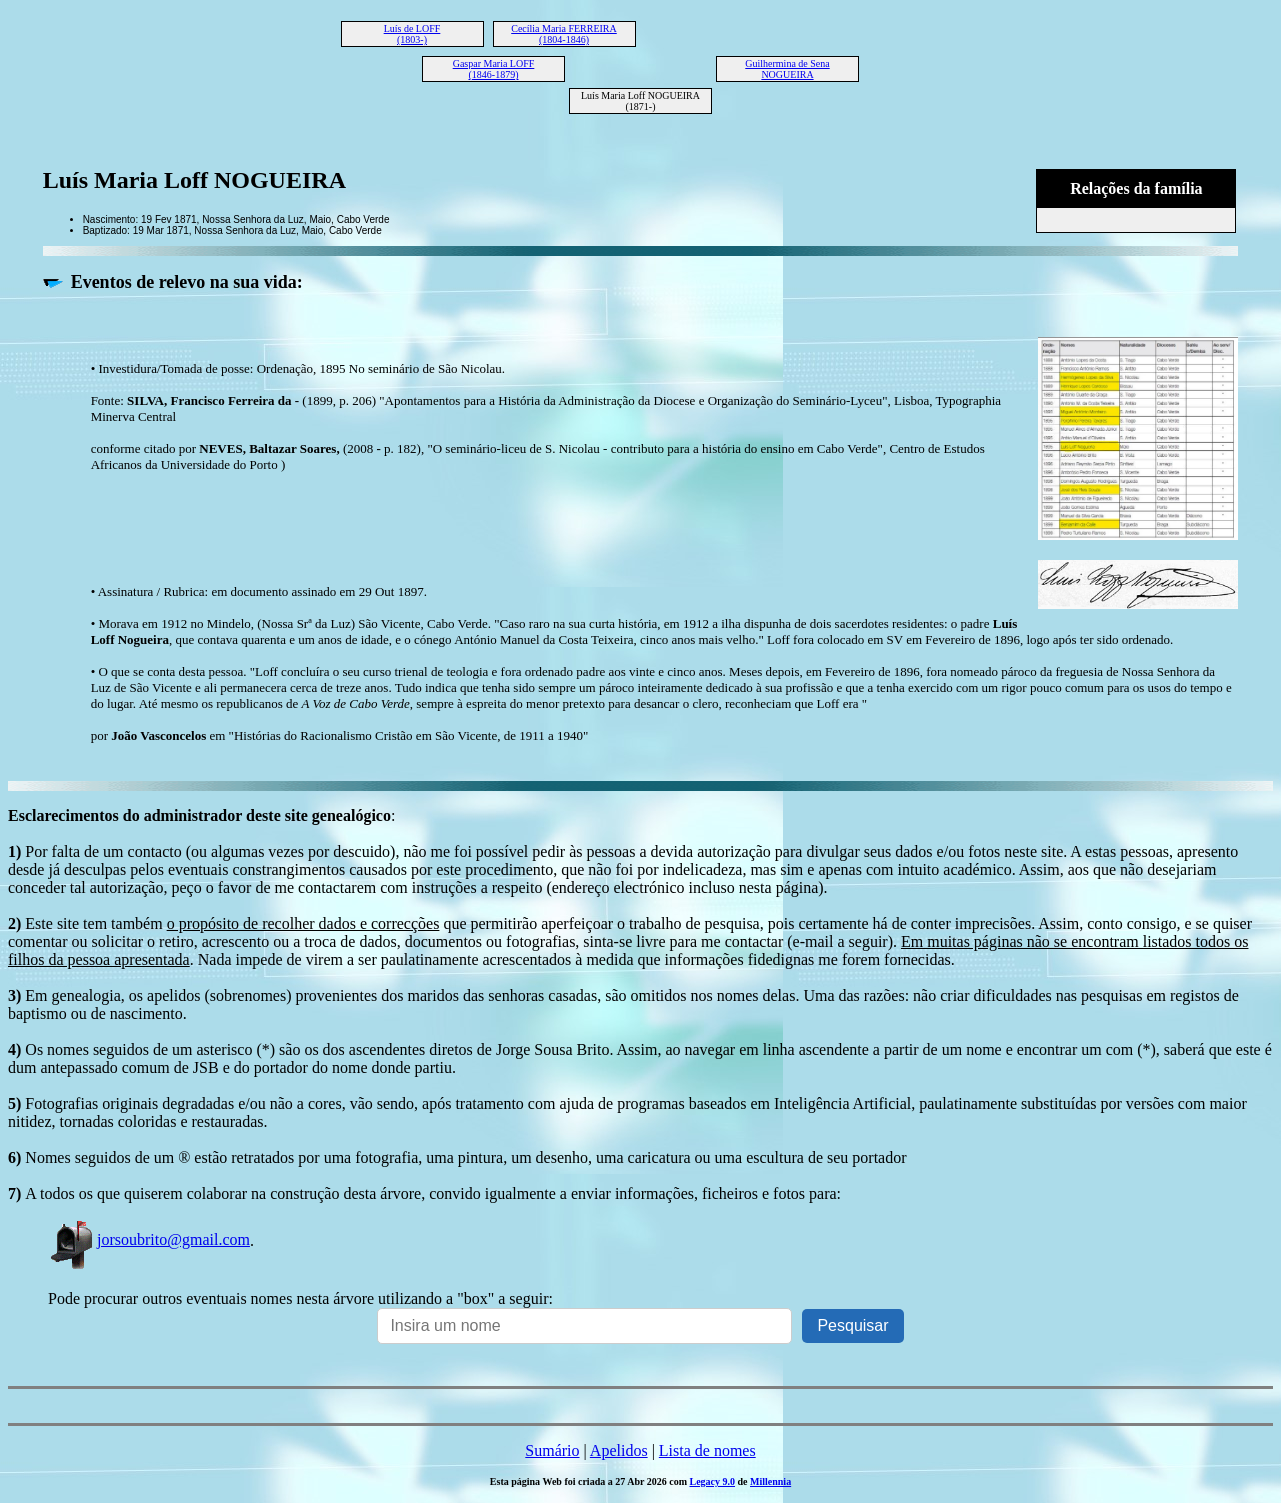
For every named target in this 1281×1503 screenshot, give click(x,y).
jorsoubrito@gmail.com (149, 1239)
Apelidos (619, 1450)
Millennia (770, 1481)
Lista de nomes (707, 1450)
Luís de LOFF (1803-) (412, 34)
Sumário (552, 1450)
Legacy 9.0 (712, 1481)
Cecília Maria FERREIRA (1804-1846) (564, 34)
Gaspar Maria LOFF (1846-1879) (494, 69)
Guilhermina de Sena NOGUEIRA (787, 69)
